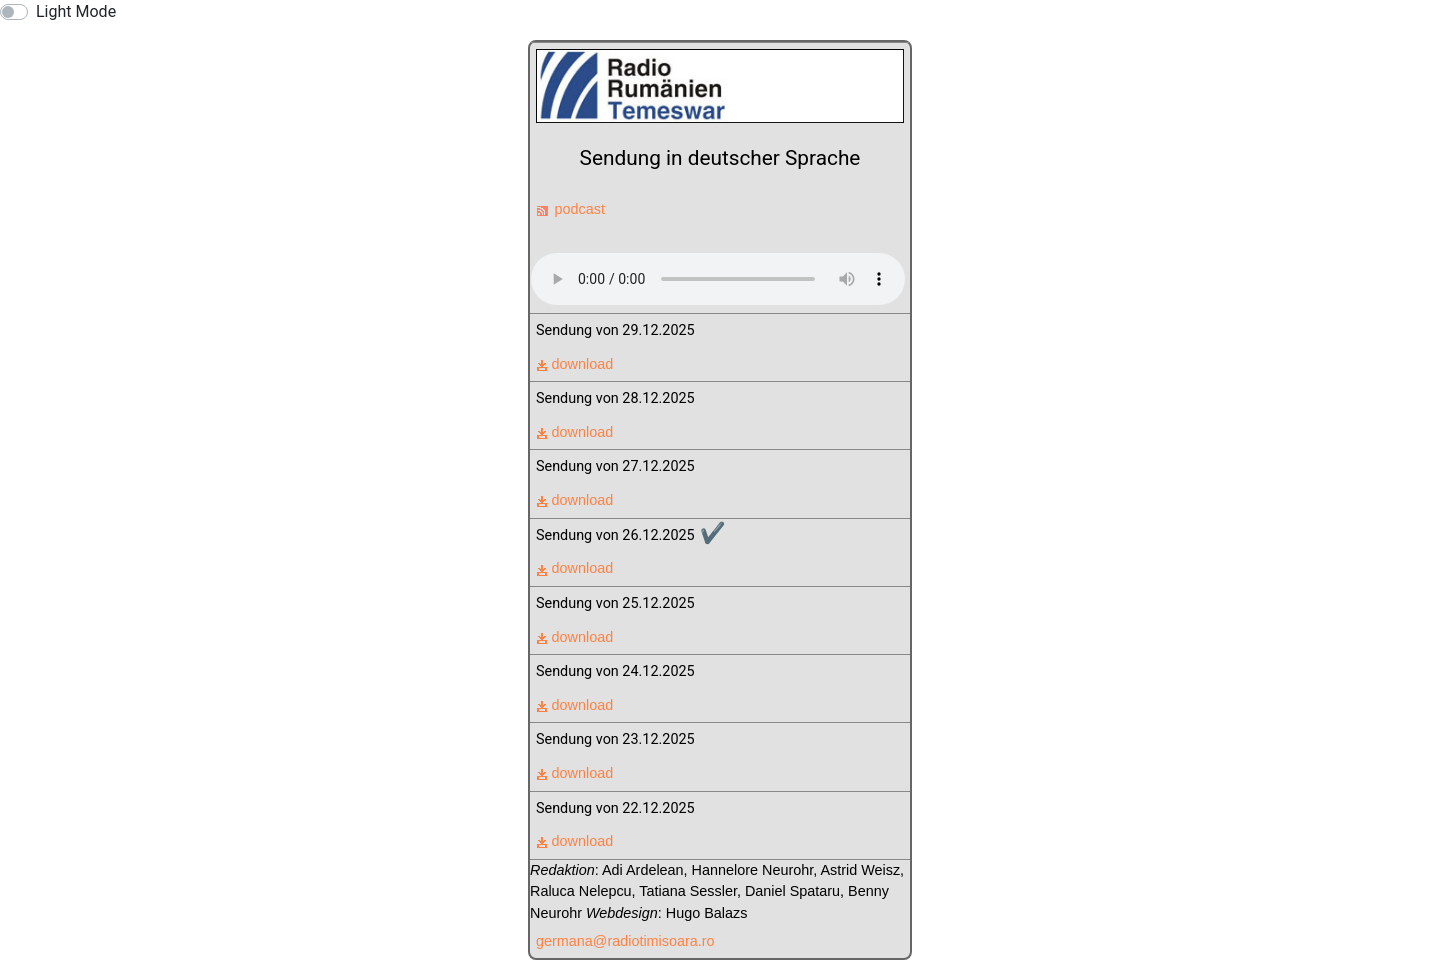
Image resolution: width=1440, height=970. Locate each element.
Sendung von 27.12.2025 (615, 466)
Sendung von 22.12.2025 (615, 808)
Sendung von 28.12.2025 (615, 398)
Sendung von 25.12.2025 (615, 603)
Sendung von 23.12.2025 (615, 739)
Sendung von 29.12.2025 (615, 330)
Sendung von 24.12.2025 (615, 671)
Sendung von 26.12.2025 (631, 533)
